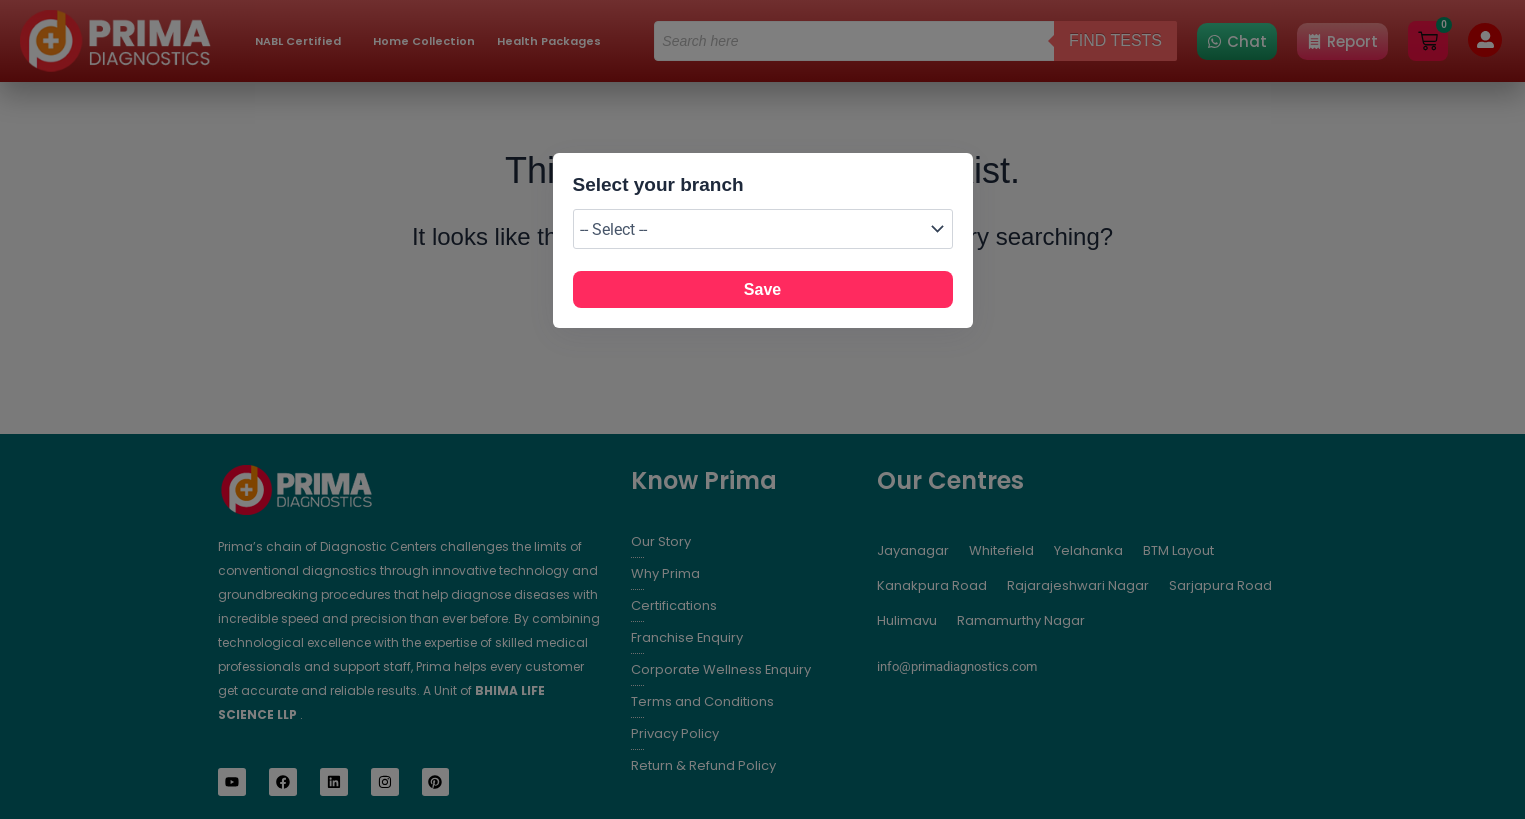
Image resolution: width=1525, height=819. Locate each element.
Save (762, 289)
